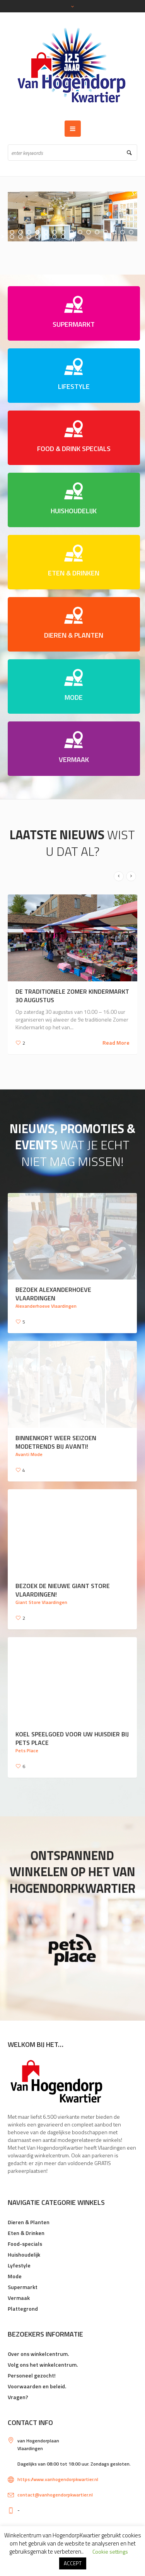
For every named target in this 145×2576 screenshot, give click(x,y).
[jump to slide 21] (54, 236)
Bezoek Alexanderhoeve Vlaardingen (53, 1294)
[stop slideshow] (73, 241)
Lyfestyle (19, 2265)
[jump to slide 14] (122, 232)
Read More (116, 1043)
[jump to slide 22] (63, 236)
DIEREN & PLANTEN (73, 635)
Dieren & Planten (28, 2222)
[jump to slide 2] (20, 232)
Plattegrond (23, 2308)
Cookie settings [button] (110, 2551)
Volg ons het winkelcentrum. (43, 2364)
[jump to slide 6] (54, 232)
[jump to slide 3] (29, 232)
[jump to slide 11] (97, 232)
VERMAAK (74, 759)
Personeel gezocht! (32, 2375)
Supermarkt (23, 2287)
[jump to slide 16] (12, 236)
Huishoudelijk (24, 2254)
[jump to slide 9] (80, 232)
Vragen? (18, 2397)
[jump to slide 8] (71, 232)
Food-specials (25, 2244)
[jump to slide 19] (37, 236)
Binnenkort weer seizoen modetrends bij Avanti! (55, 1442)
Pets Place (26, 1750)
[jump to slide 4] (37, 232)
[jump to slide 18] (29, 236)
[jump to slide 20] (46, 236)
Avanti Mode (29, 1454)
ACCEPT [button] (73, 2563)
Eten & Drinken (26, 2233)
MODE (74, 697)
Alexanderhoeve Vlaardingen (46, 1306)
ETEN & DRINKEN (73, 573)
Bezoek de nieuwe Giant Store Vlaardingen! (62, 1590)
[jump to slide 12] (105, 232)
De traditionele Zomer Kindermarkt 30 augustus (72, 996)
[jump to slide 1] (12, 232)
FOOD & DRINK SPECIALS (74, 448)
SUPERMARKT (74, 324)
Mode (15, 2276)
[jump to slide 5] (46, 232)
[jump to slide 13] (114, 232)
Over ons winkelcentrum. (38, 2354)
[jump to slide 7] (63, 232)
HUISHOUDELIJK (74, 511)
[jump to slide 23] (71, 236)
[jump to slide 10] (88, 232)
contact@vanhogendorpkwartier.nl (55, 2494)
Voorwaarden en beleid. (37, 2386)
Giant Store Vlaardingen (41, 1602)
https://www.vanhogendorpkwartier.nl (57, 2479)
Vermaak (19, 2298)
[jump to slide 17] (20, 236)
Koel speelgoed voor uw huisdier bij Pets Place (72, 1738)
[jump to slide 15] (131, 232)
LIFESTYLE (74, 386)
